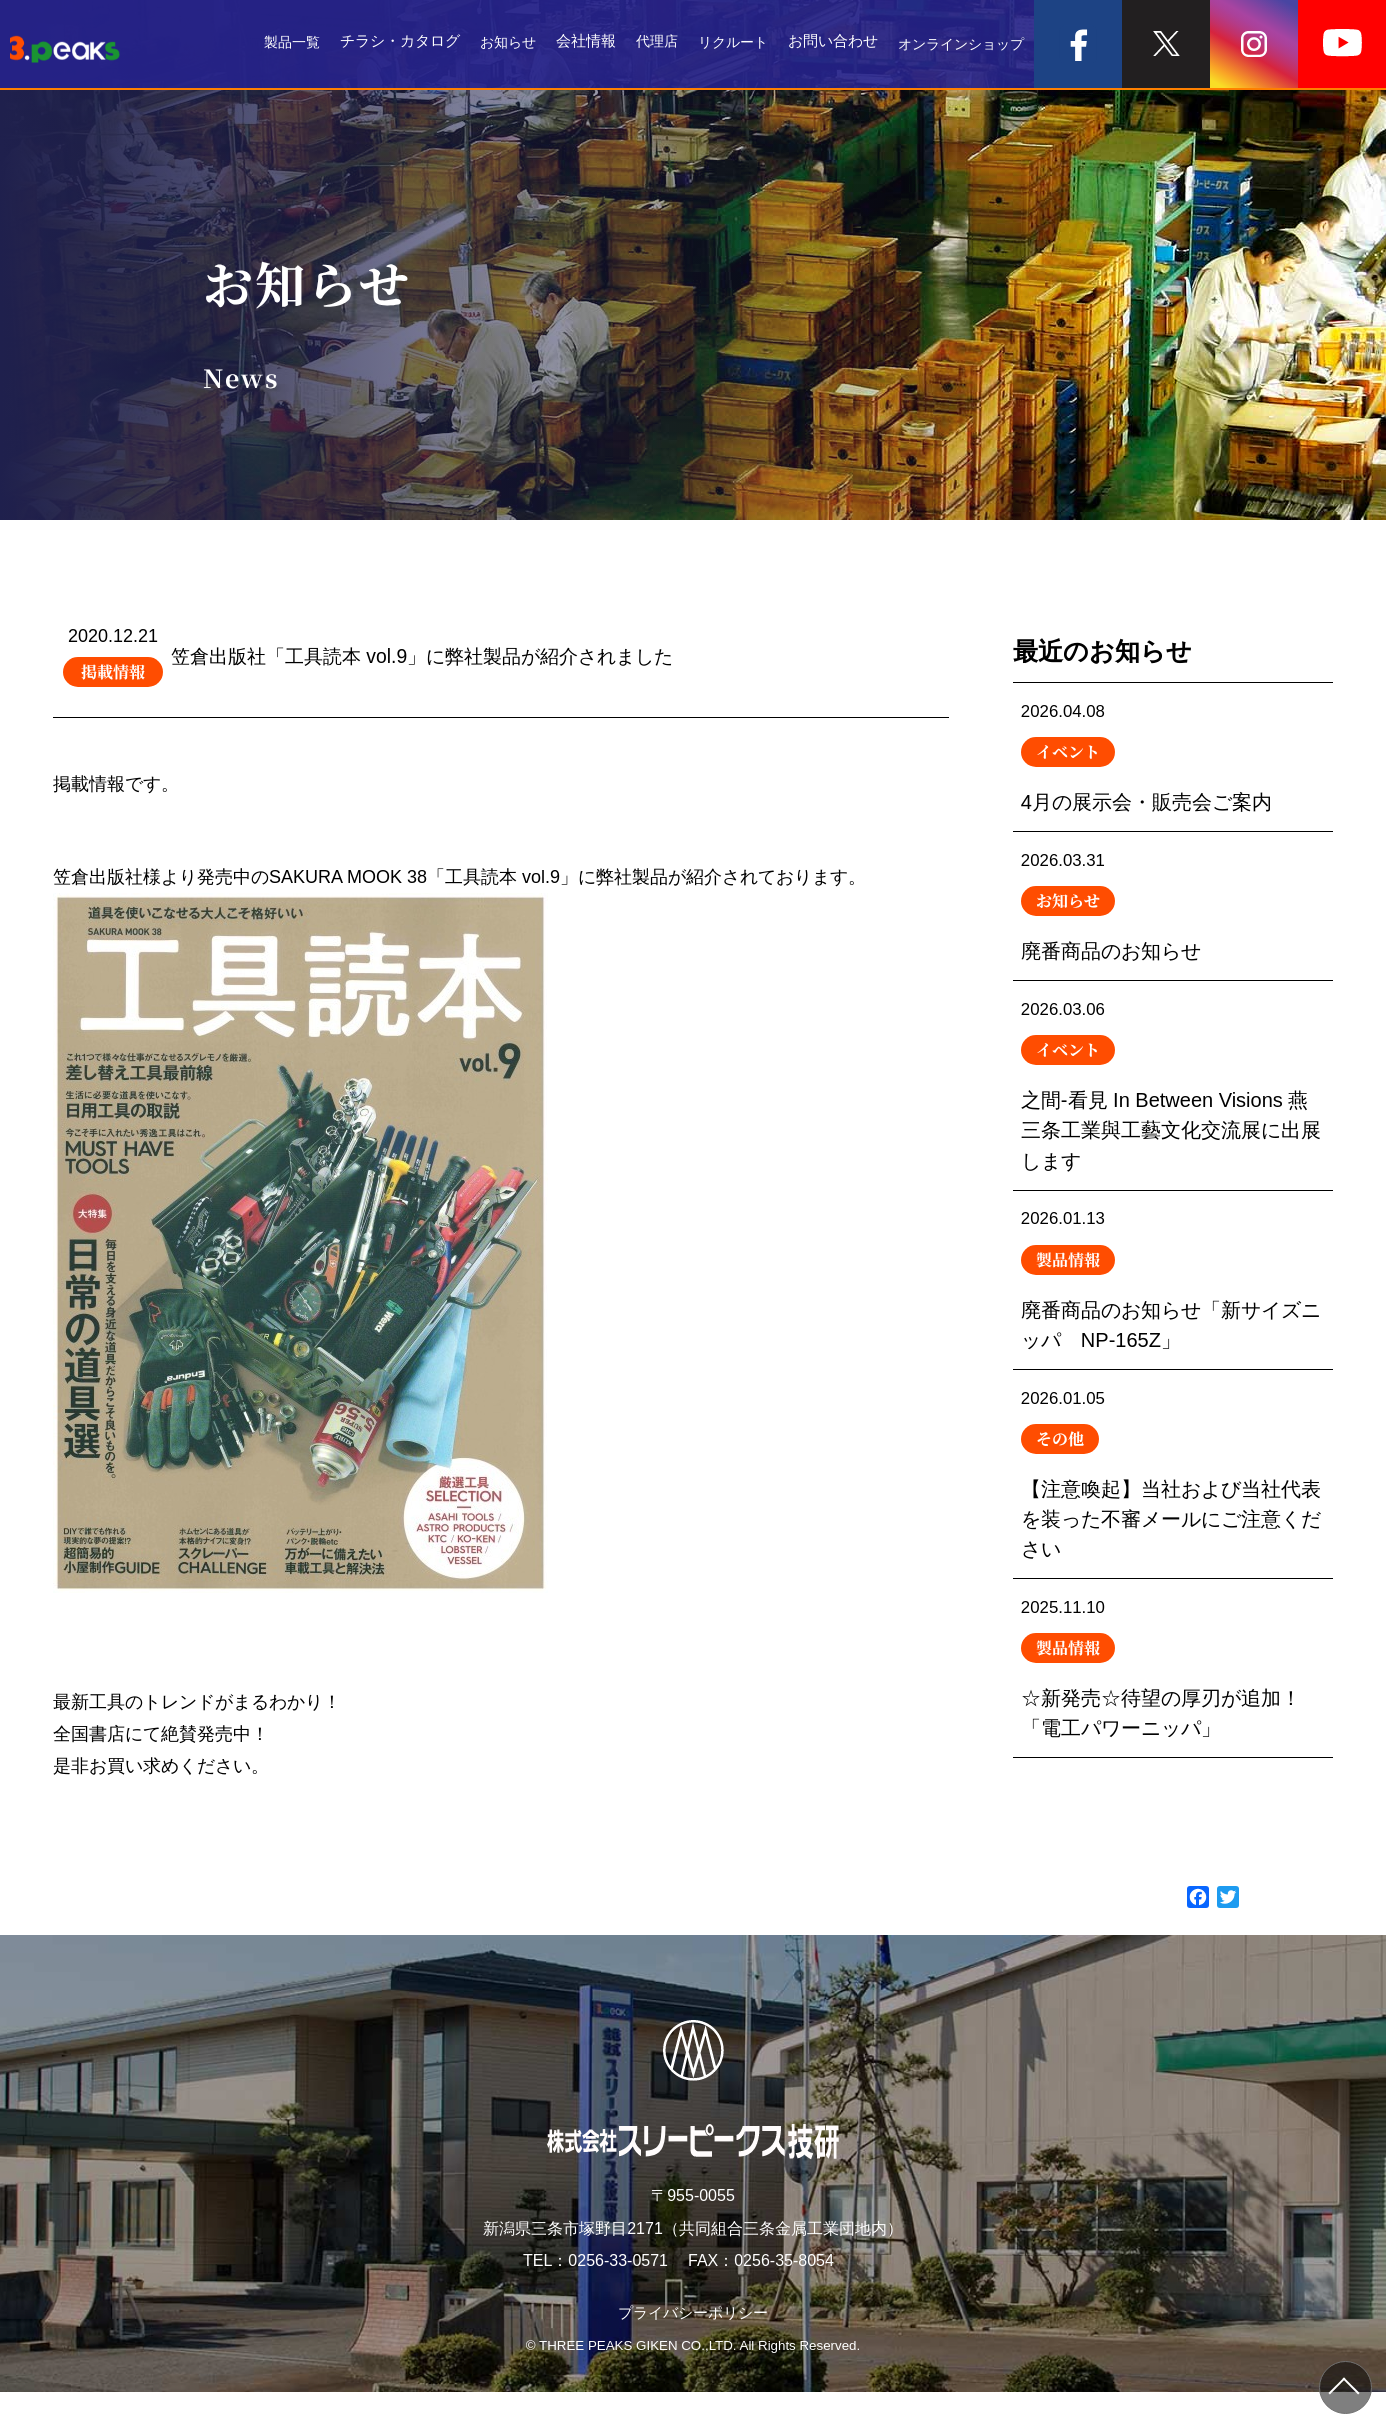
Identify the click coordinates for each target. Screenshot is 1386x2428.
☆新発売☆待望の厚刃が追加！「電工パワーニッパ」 (1173, 1723)
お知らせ (489, 44)
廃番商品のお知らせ (1173, 918)
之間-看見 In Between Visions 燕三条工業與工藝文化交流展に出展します (1173, 1107)
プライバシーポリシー (693, 2348)
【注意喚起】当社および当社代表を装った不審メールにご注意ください (1173, 1518)
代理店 (641, 44)
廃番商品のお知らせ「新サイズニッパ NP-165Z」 (1173, 1313)
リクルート (721, 44)
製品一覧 (269, 44)
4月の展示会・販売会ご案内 (1173, 761)
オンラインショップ (956, 44)
